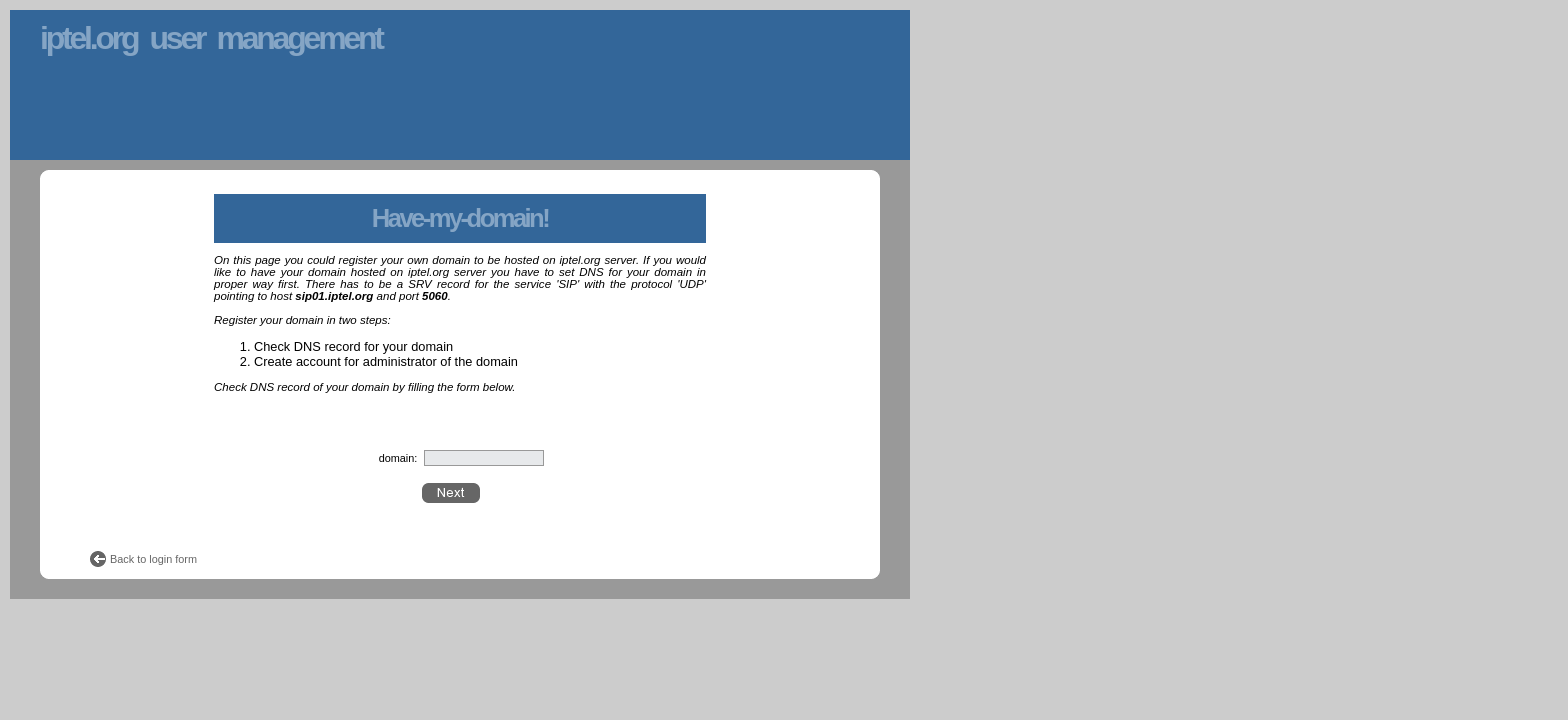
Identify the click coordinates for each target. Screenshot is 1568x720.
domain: (398, 458)
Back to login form (153, 559)
